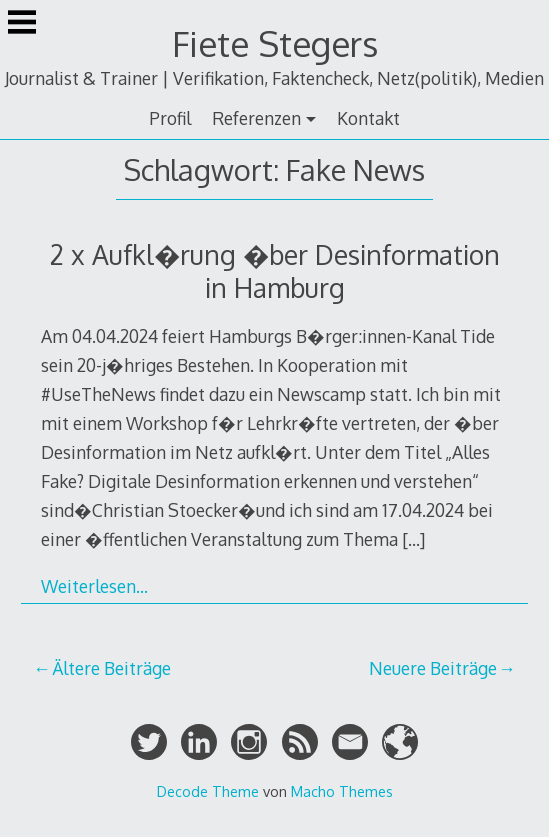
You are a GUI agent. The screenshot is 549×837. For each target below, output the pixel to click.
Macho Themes (342, 791)
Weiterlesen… (94, 586)
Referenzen (256, 118)
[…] (413, 539)
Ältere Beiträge (111, 668)
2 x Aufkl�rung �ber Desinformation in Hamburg (275, 271)
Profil (170, 118)
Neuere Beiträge (433, 668)
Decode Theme (208, 791)
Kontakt (368, 118)
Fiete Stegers (275, 43)
